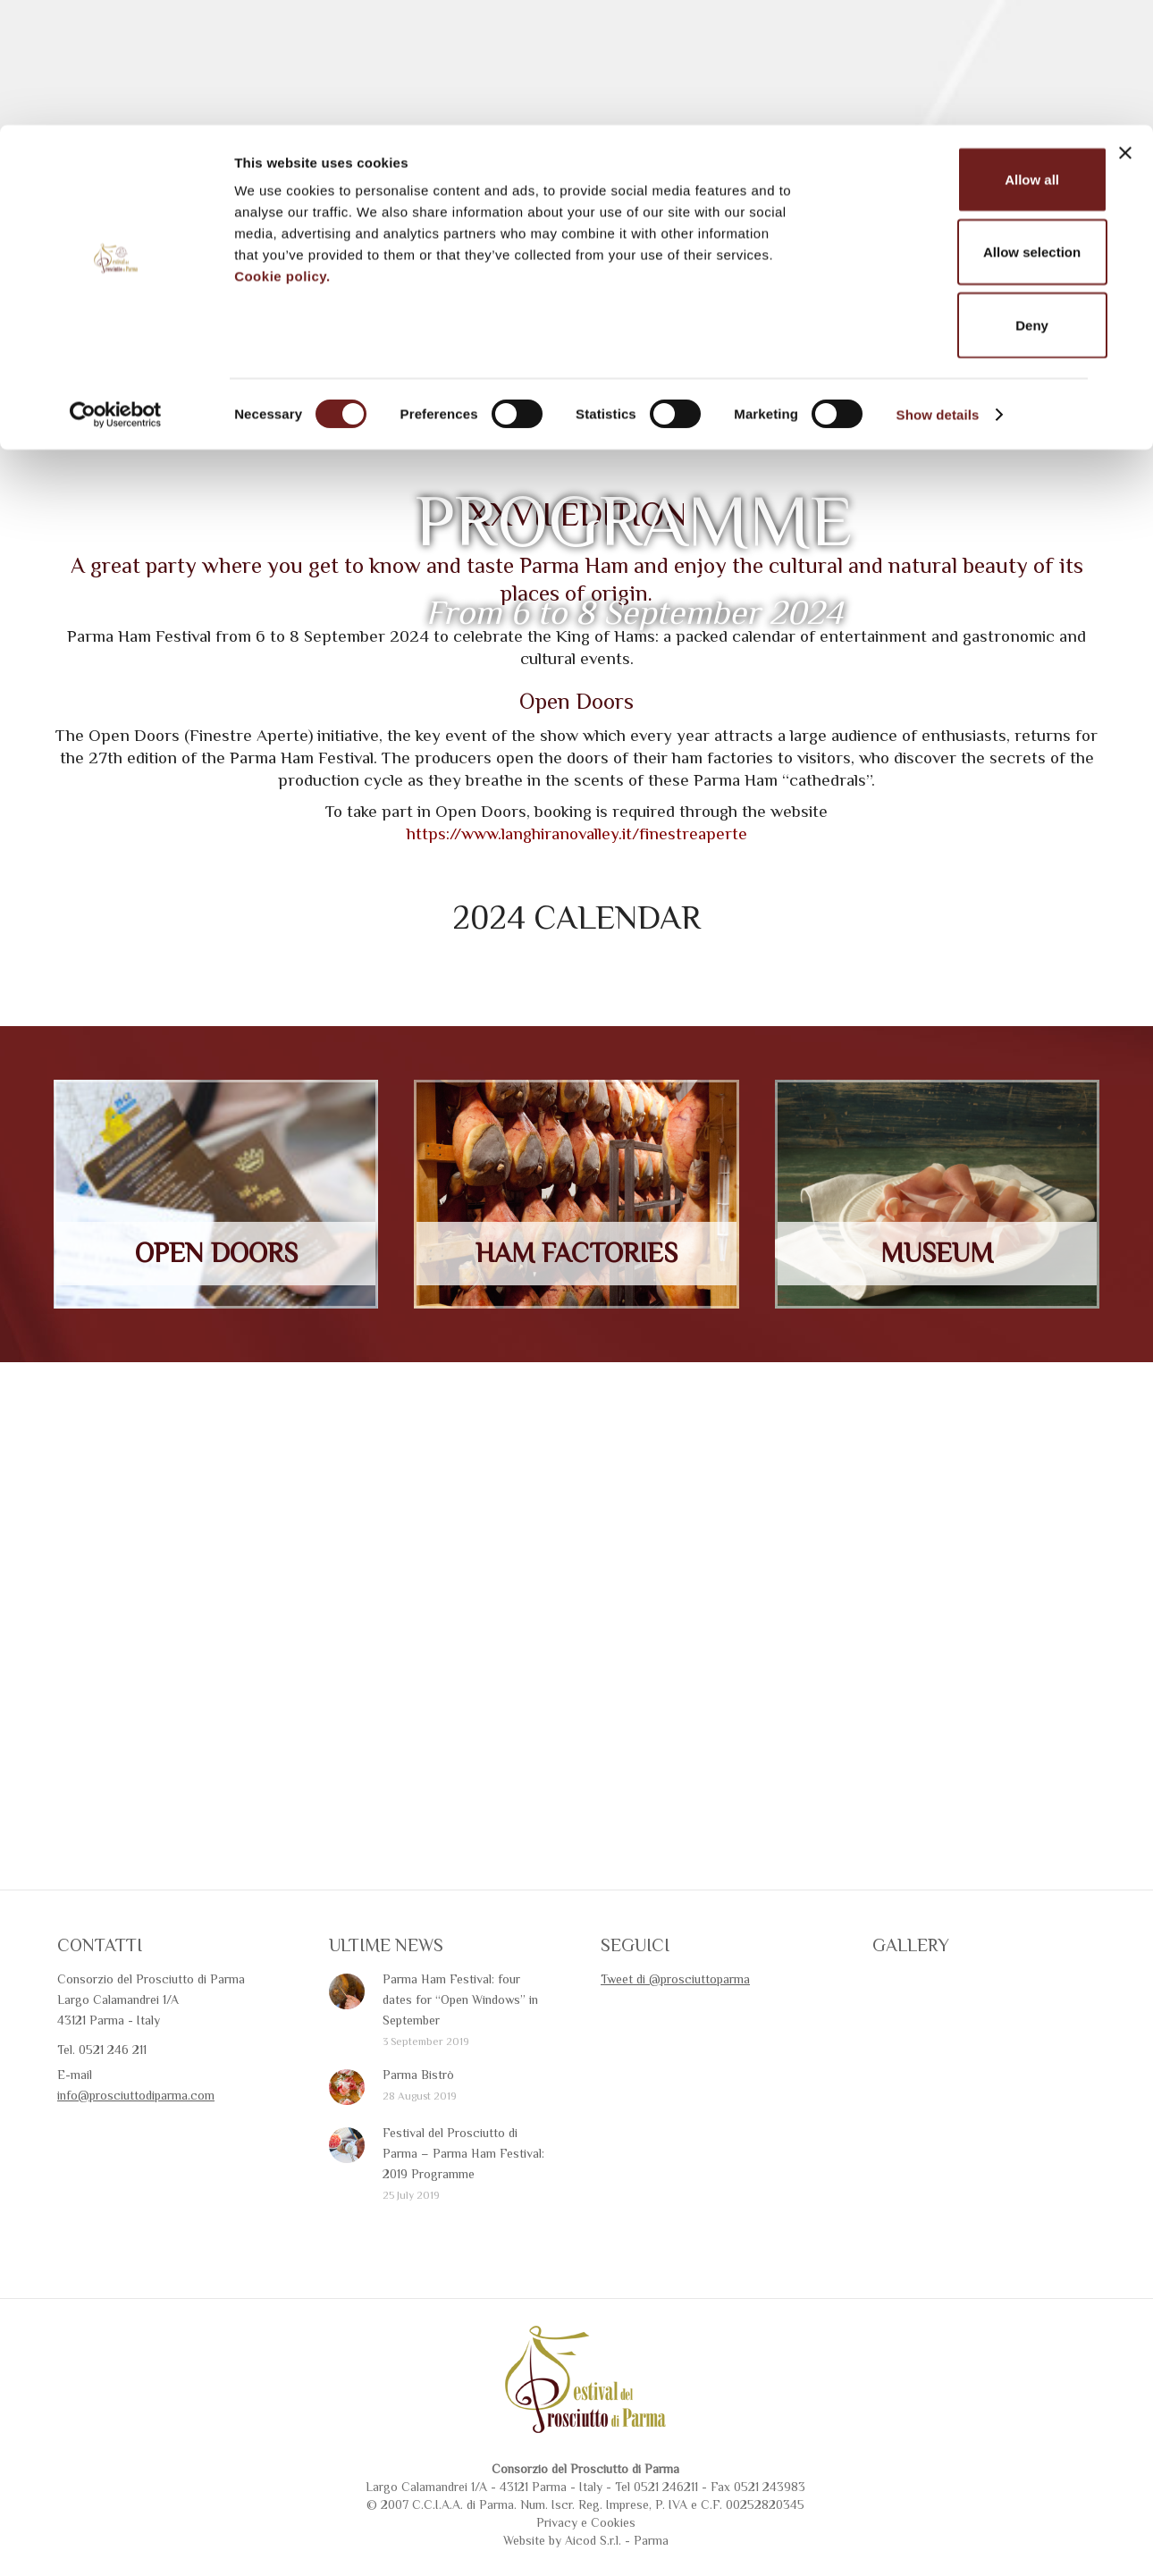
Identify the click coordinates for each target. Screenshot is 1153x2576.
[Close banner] (1125, 27)
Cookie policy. (282, 150)
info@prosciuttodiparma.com (136, 2161)
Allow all (958, 54)
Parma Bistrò (418, 2141)
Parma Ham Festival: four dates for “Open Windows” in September (460, 2065)
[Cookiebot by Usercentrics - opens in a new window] (116, 289)
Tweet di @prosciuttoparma (675, 2045)
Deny (958, 199)
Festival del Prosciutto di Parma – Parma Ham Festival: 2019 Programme (463, 2219)
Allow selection (957, 127)
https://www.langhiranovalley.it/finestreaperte (577, 899)
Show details (938, 289)
